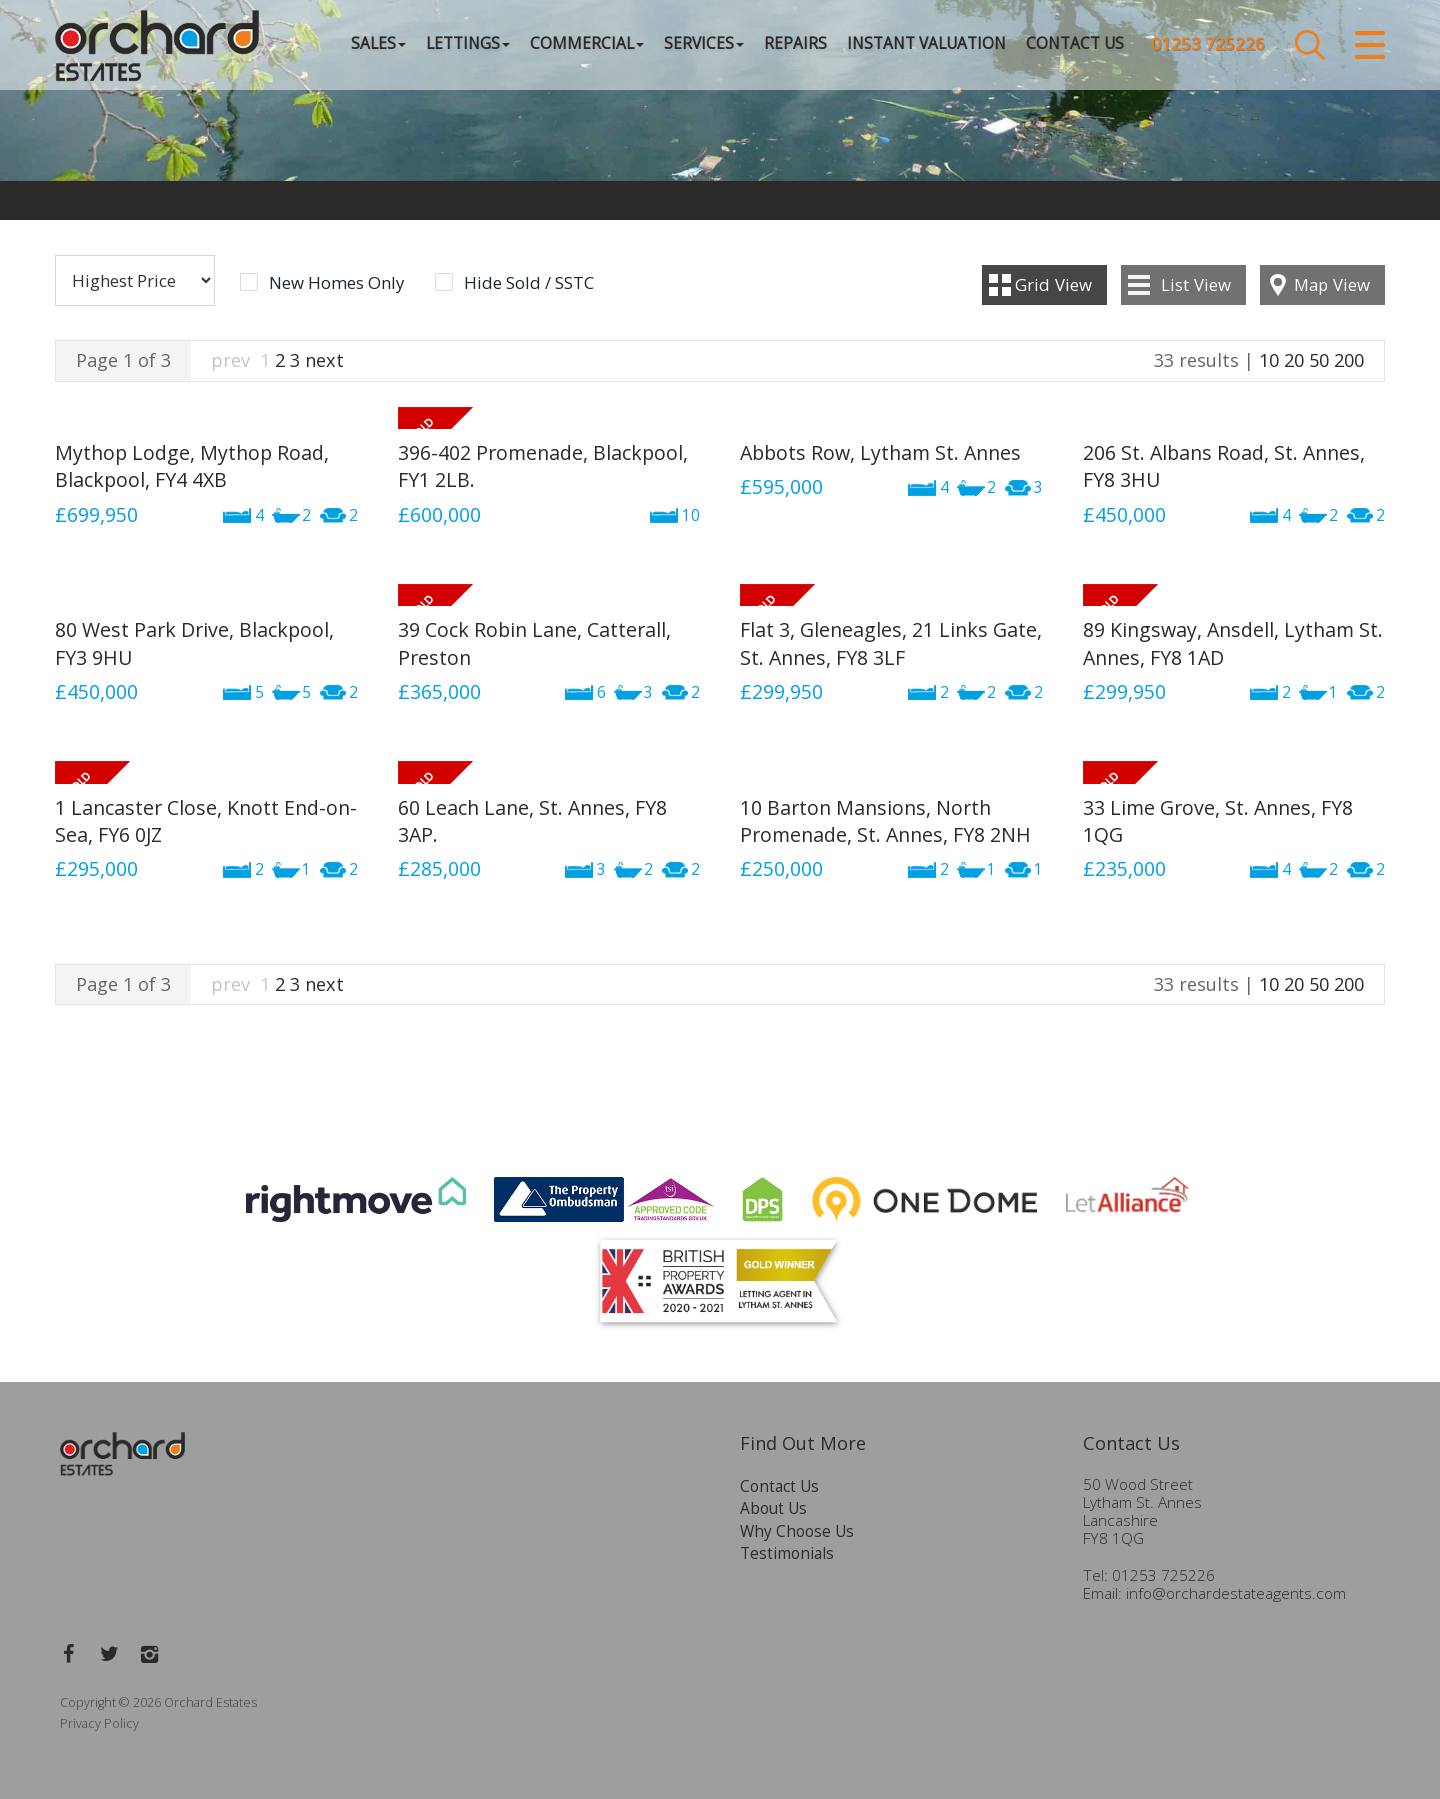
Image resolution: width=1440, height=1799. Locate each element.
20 (1294, 360)
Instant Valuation (926, 44)
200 (1349, 360)
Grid (1053, 284)
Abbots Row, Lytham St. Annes (880, 452)
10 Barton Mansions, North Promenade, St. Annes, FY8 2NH (885, 821)
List (1196, 284)
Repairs (795, 44)
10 (1269, 360)
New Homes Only (336, 283)
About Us (773, 1508)
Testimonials (787, 1553)
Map (1332, 284)
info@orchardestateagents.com (1236, 1593)
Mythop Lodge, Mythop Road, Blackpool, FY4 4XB (192, 466)
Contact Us (1075, 44)
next (324, 360)
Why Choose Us (797, 1531)
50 (1319, 360)
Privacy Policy (99, 1723)
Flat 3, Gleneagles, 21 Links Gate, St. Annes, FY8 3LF (891, 643)
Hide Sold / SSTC (529, 283)
